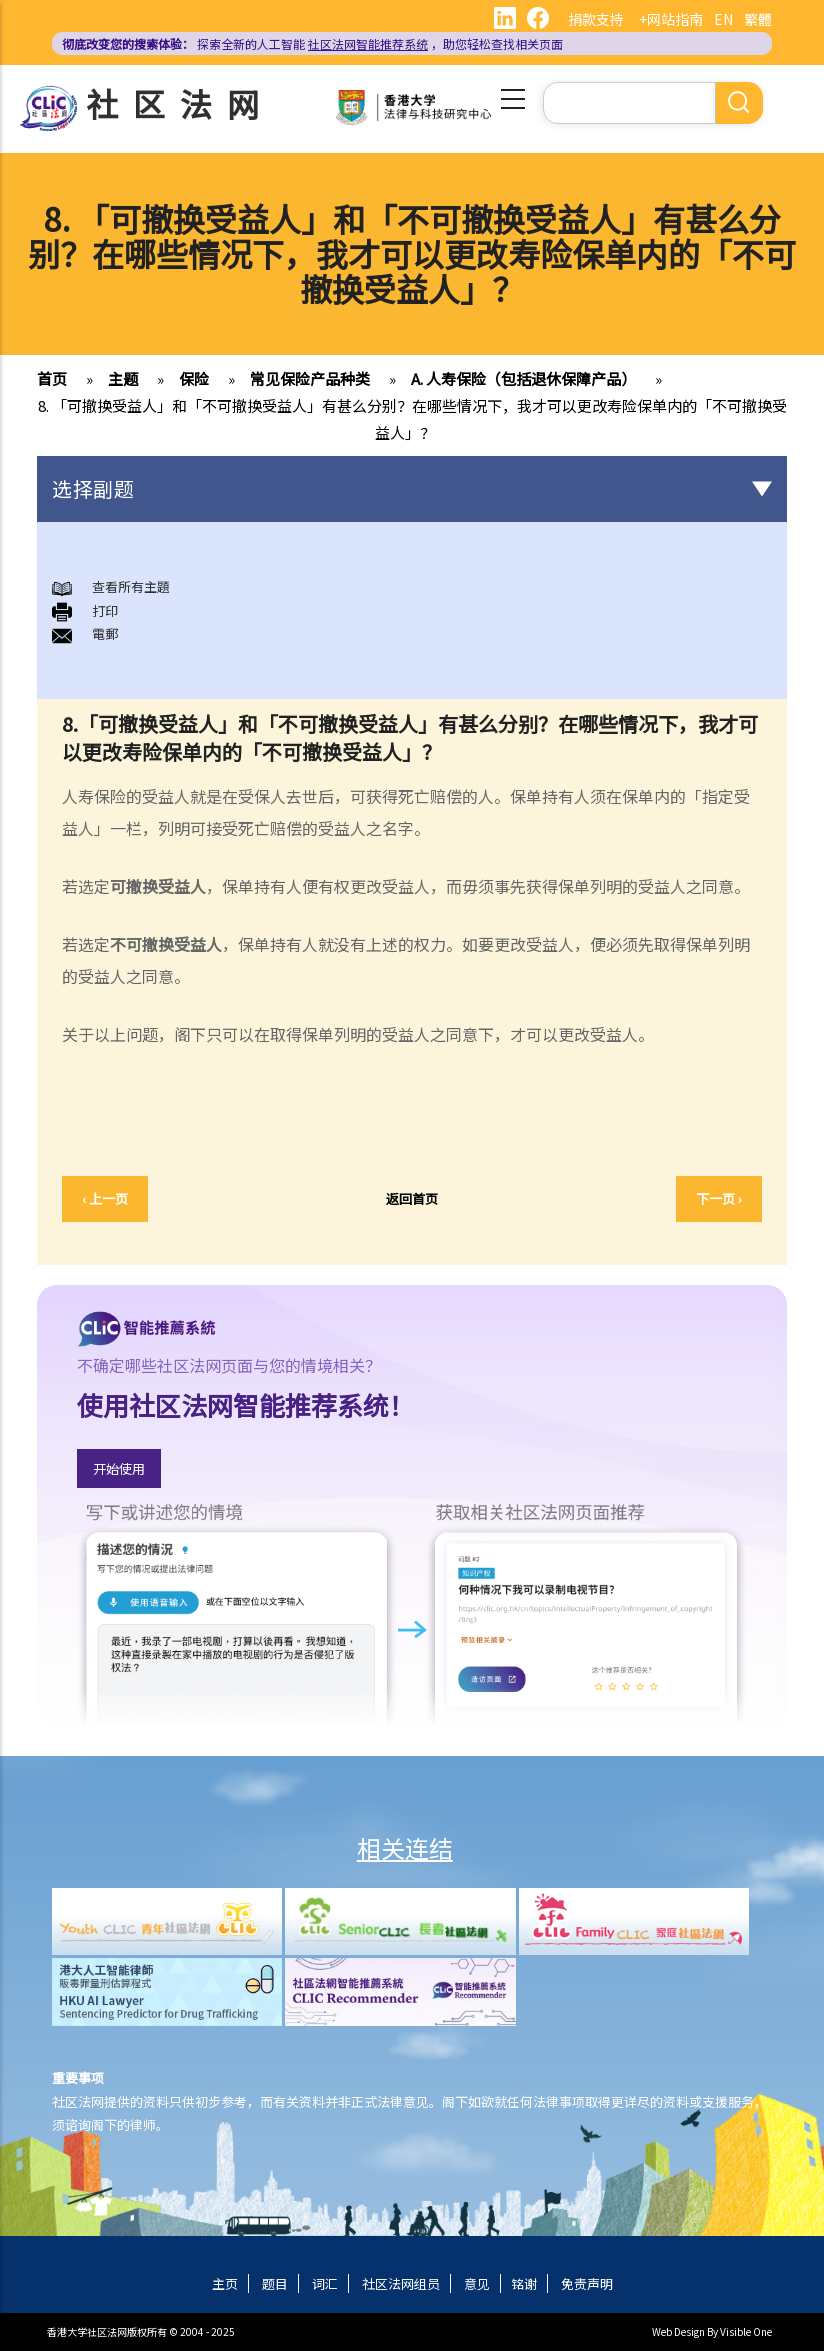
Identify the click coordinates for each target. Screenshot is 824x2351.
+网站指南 (671, 19)
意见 (477, 2283)
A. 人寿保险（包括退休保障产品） (523, 378)
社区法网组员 (401, 2283)
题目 (275, 2283)
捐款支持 (596, 19)
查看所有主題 (131, 586)
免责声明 (587, 2283)
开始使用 (119, 1468)
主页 (225, 2283)
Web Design (678, 2331)
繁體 (758, 19)
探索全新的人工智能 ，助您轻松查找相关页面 (312, 43)
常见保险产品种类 (310, 378)
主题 (123, 378)
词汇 (325, 2283)
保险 (194, 378)
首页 (52, 378)
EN (723, 19)
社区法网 (180, 103)
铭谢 (524, 2283)
